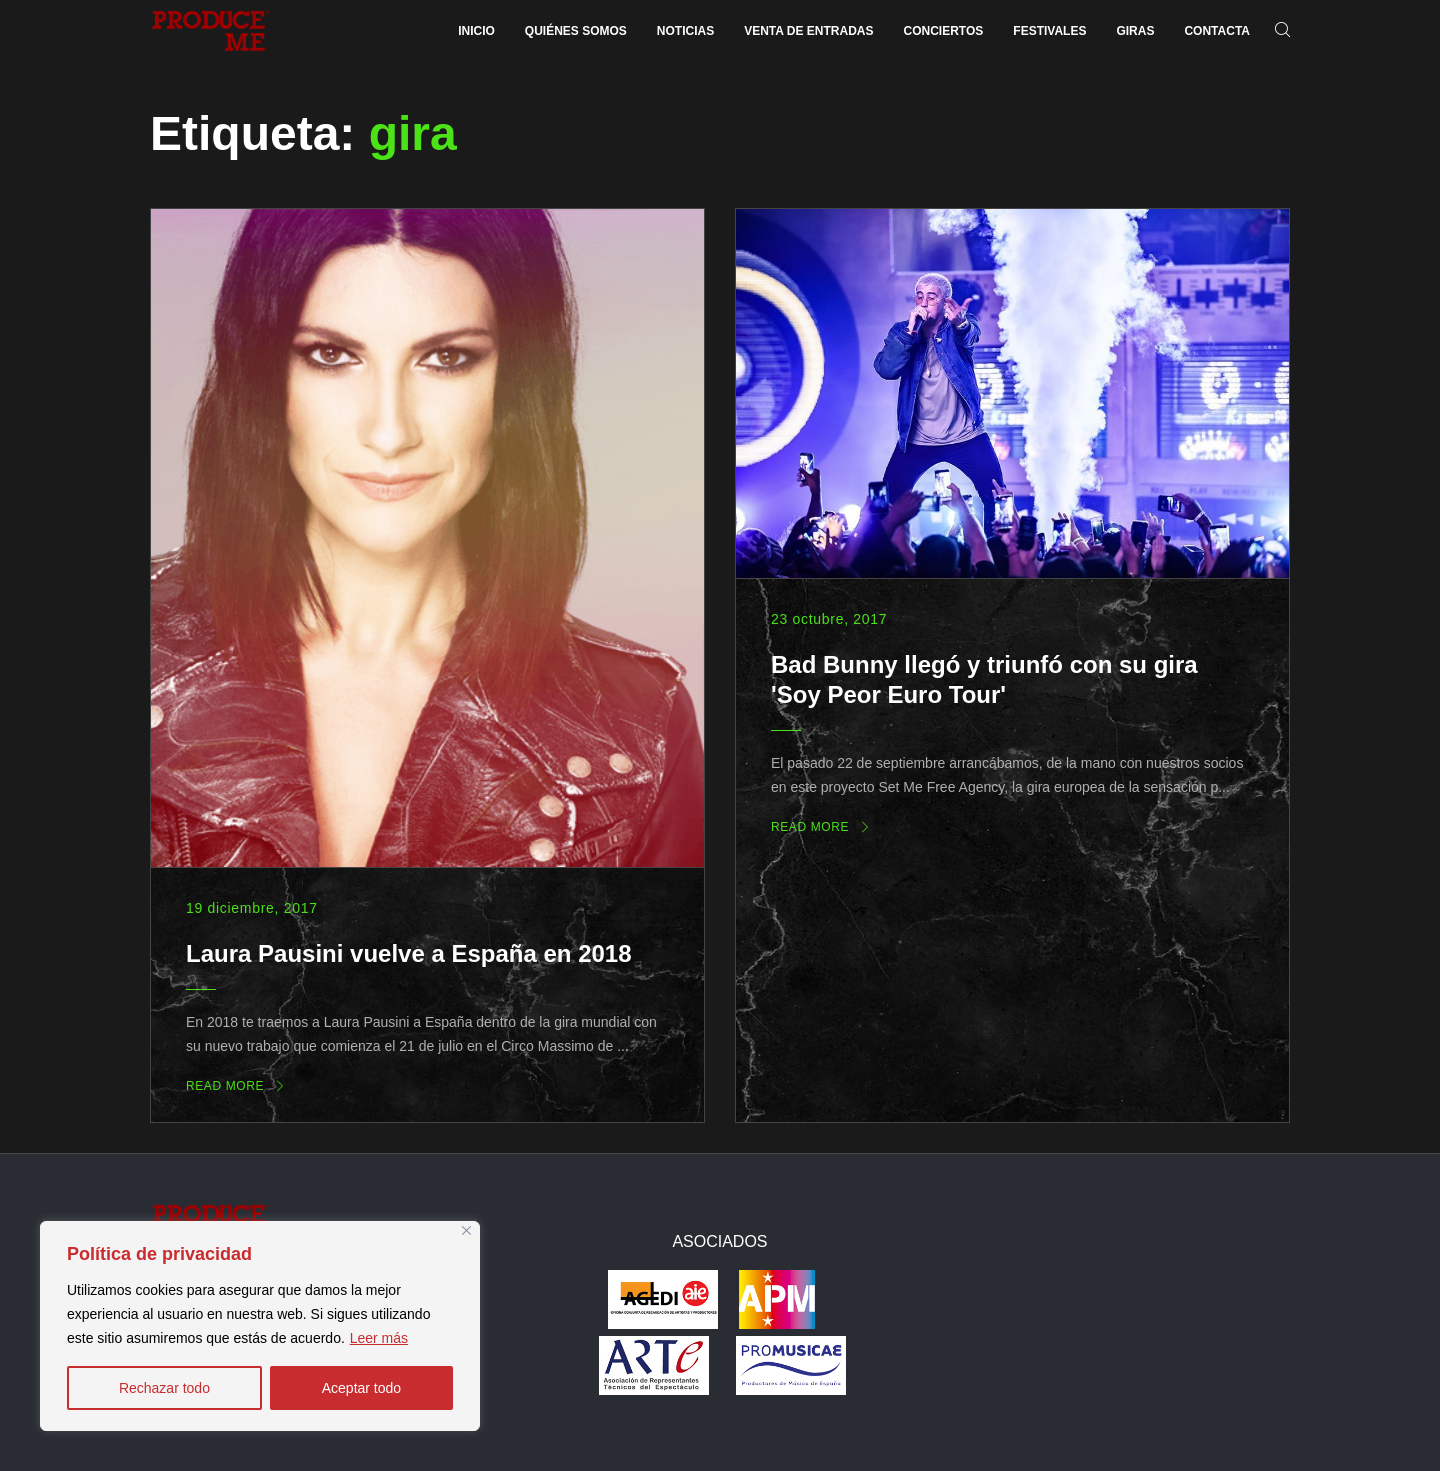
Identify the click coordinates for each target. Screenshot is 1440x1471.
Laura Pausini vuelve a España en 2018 (409, 953)
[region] (260, 1326)
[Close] (466, 1230)
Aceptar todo (361, 1388)
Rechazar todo (164, 1388)
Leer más (379, 1338)
